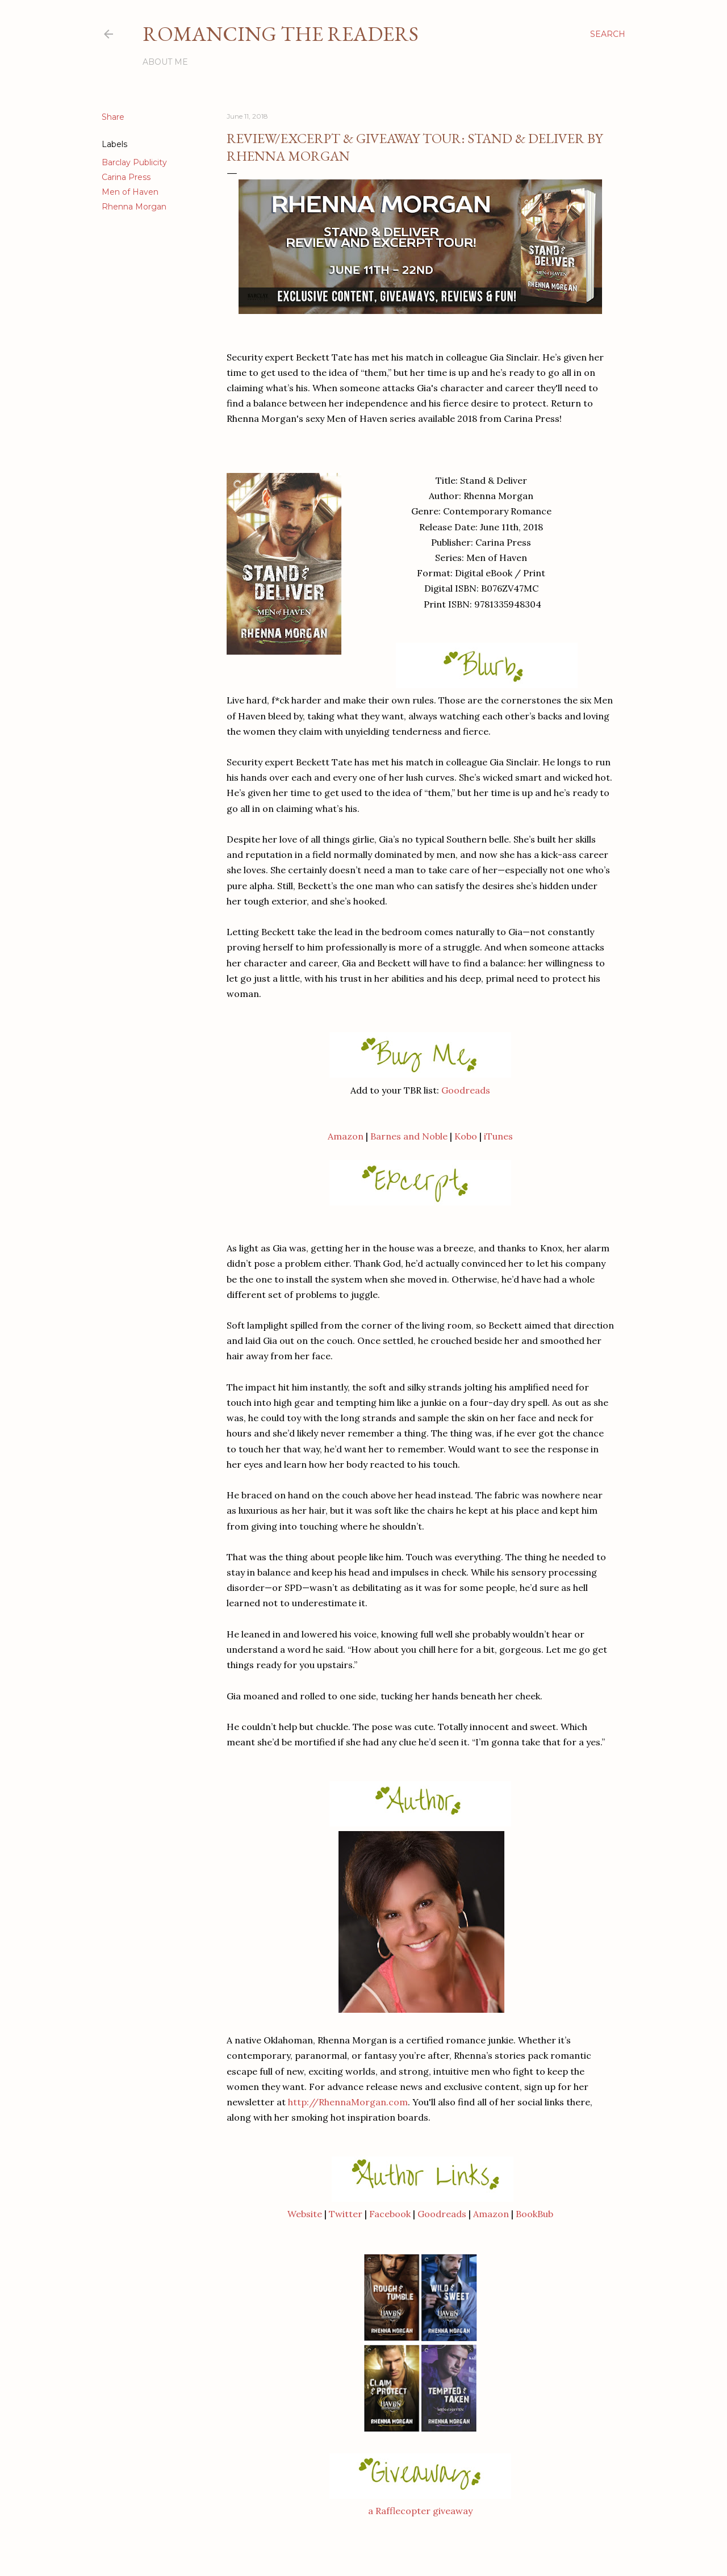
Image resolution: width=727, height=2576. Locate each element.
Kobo (465, 1136)
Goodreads (465, 1090)
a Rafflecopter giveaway (420, 2510)
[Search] (607, 34)
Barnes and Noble (409, 1136)
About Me (165, 62)
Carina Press (126, 177)
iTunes (498, 1136)
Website (304, 2213)
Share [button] (113, 117)
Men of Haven (130, 192)
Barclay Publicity (134, 162)
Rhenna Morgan (134, 207)
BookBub (534, 2213)
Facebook (390, 2213)
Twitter (345, 2213)
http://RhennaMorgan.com (348, 2102)
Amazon (346, 1136)
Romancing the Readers (281, 33)
